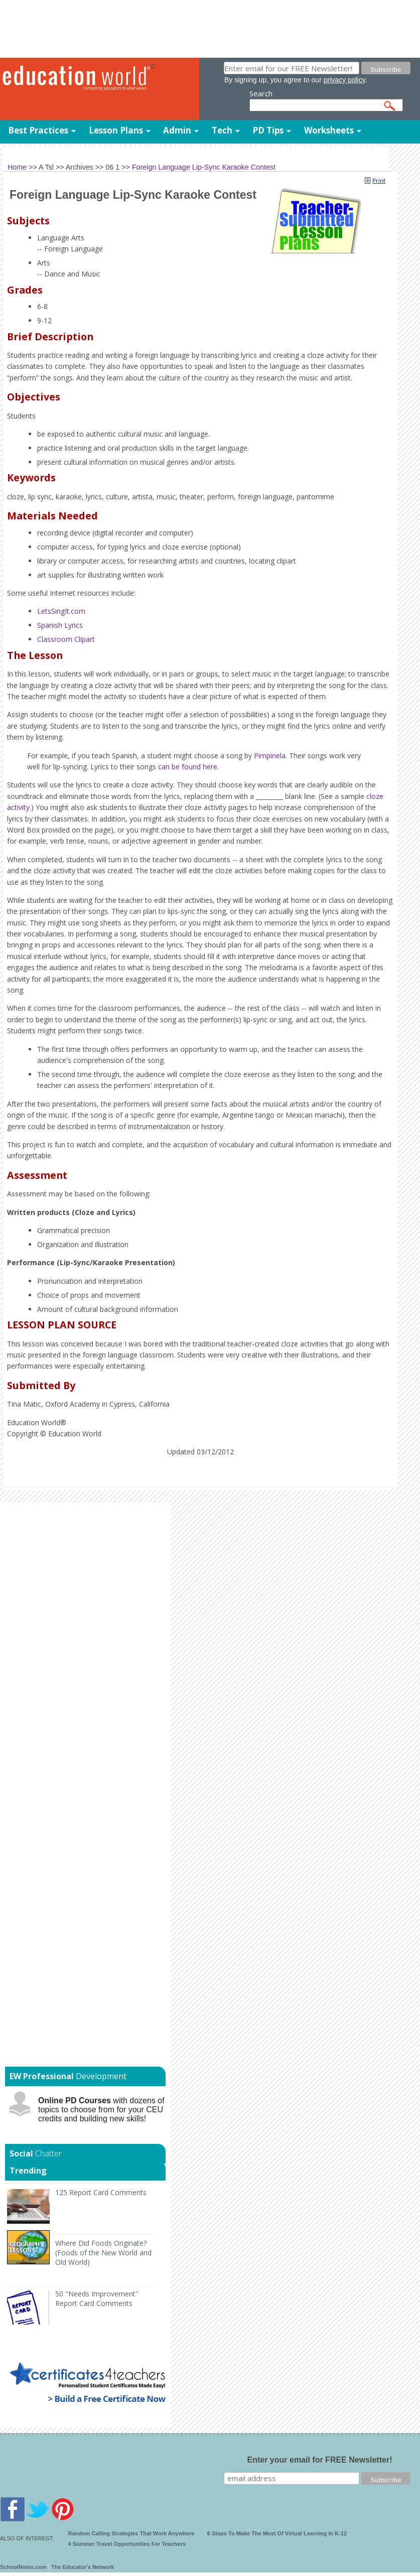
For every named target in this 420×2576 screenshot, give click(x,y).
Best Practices (38, 130)
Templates (80, 151)
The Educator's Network (82, 2567)
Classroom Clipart (66, 639)
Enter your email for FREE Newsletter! (319, 2460)
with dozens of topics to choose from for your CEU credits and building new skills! (101, 2109)
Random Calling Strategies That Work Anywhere (131, 2533)
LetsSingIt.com (61, 611)
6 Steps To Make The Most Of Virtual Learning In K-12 (277, 2533)
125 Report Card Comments (101, 2192)
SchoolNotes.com (23, 2567)
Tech (222, 130)
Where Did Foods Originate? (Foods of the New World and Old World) (103, 2252)
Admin (177, 130)
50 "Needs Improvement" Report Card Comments (96, 2298)
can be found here (187, 766)
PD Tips (268, 130)
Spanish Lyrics (60, 625)
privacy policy (344, 80)
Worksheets (329, 130)
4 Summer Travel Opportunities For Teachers (127, 2544)
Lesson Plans (116, 130)
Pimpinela (270, 755)
